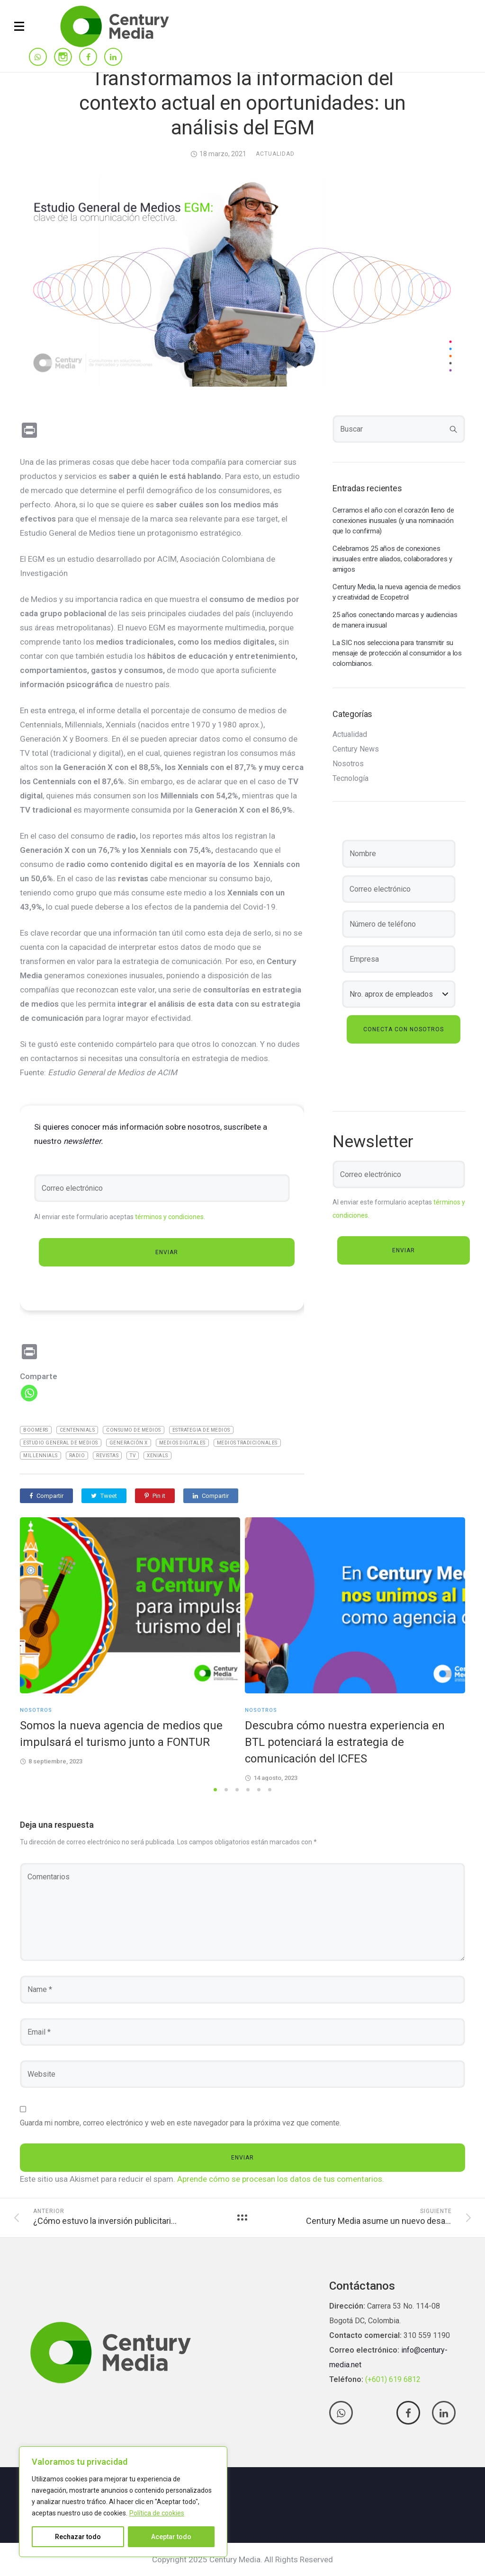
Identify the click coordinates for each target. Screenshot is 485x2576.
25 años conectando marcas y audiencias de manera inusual (395, 620)
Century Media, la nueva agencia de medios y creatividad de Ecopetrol (396, 592)
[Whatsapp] (29, 1393)
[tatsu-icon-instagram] (63, 57)
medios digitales (182, 1442)
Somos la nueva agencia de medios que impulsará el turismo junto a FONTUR (121, 1734)
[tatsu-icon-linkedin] (113, 57)
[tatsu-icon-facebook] (88, 57)
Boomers (35, 1430)
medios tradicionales (247, 1442)
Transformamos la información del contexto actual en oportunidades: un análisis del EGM (242, 103)
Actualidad (275, 154)
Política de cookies (156, 2513)
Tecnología (350, 778)
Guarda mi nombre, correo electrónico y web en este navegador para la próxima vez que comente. (180, 2122)
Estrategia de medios (201, 1430)
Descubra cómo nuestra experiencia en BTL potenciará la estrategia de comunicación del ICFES (345, 1742)
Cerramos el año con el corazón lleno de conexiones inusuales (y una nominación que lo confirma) (393, 520)
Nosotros (348, 764)
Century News (355, 749)
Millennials (40, 1455)
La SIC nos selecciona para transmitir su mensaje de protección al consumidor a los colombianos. (397, 653)
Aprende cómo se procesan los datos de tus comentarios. (280, 2179)
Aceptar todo (171, 2537)
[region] (123, 2501)
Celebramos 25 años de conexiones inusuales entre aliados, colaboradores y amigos (392, 559)
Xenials (157, 1455)
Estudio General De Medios (60, 1442)
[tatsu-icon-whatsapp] (38, 57)
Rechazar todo (78, 2537)
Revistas (107, 1455)
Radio (77, 1455)
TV (132, 1455)
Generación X (128, 1442)
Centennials (77, 1430)
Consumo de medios (133, 1430)
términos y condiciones (169, 1217)
